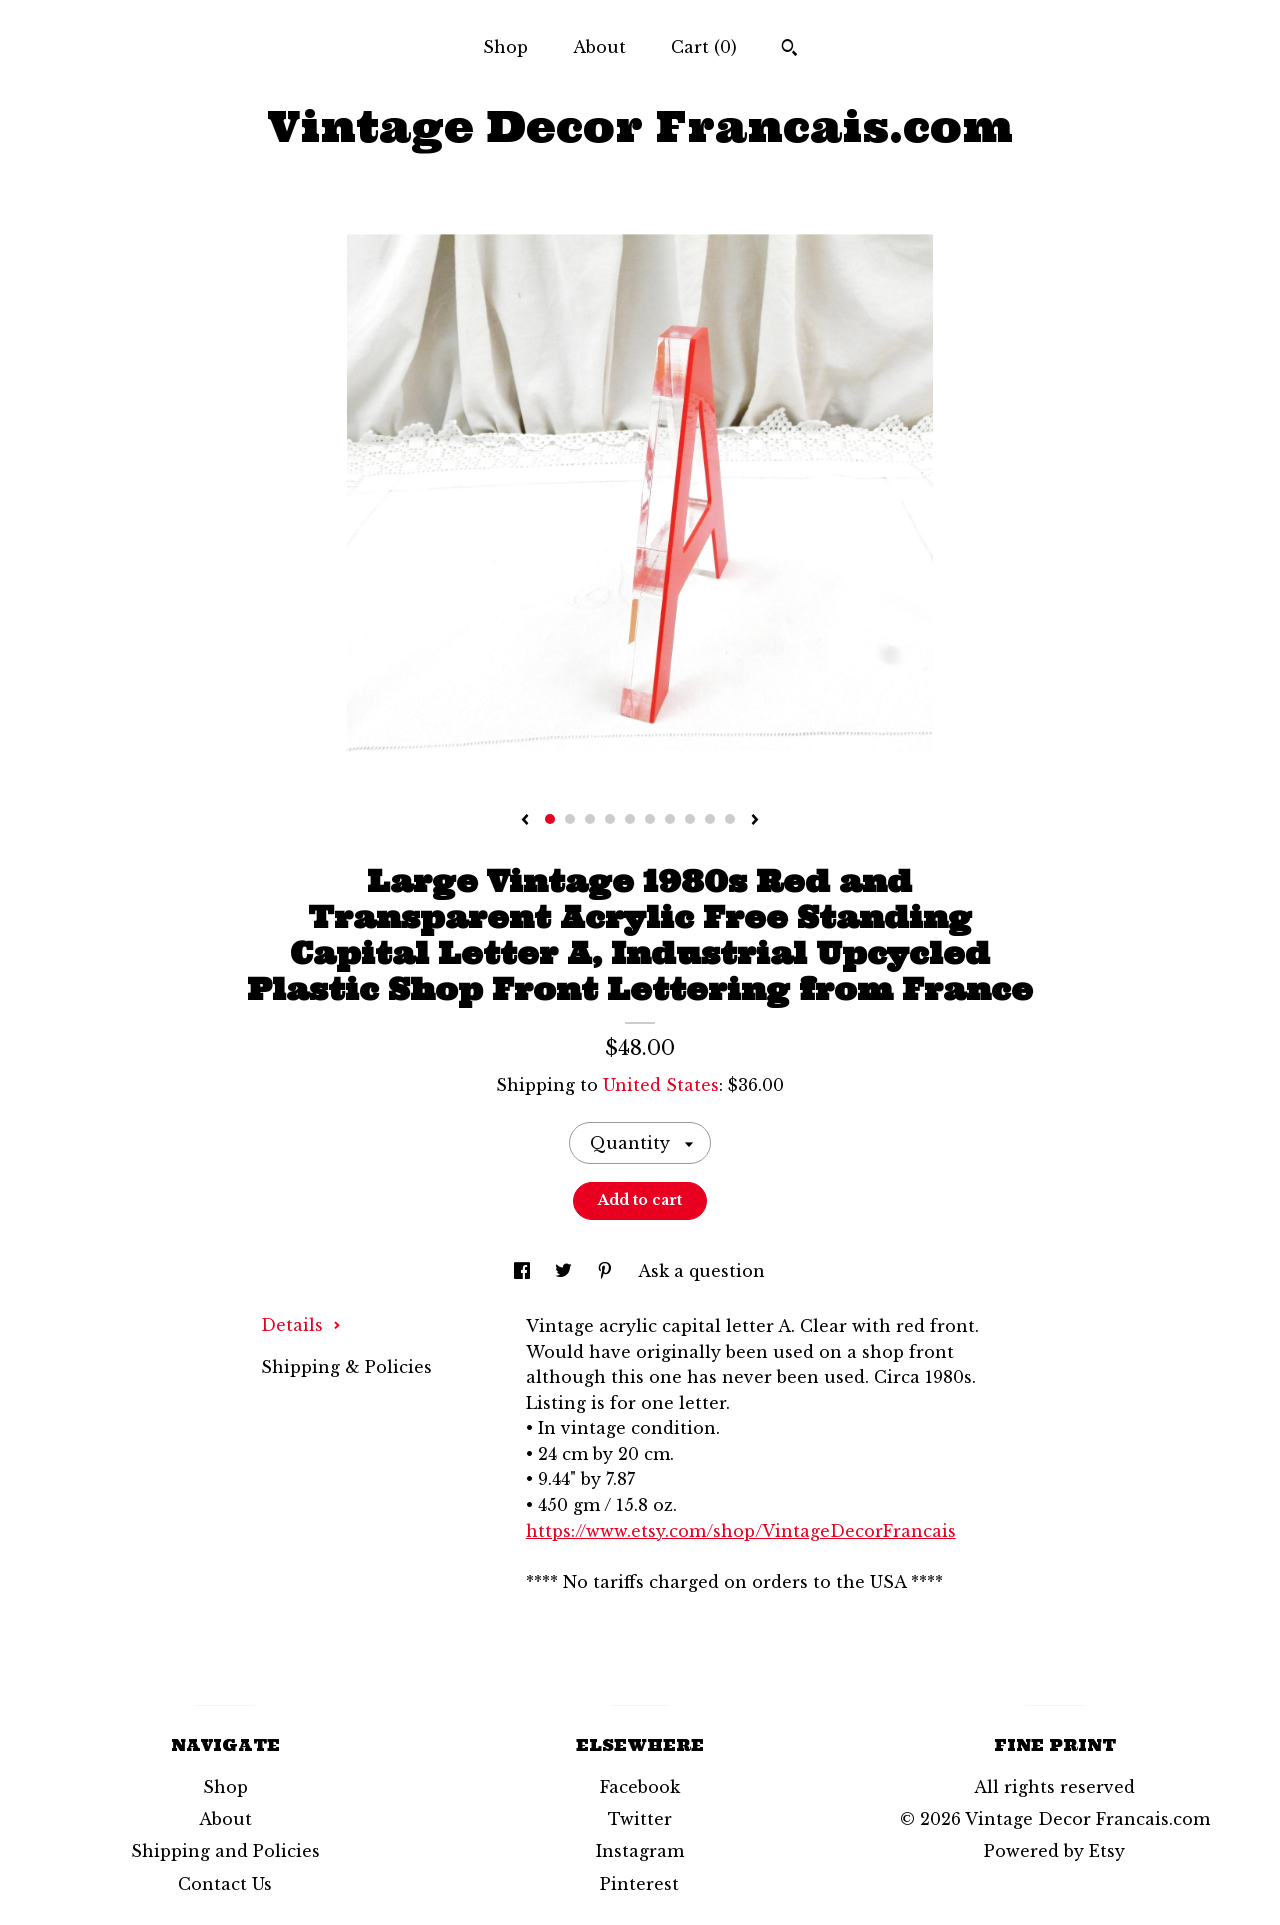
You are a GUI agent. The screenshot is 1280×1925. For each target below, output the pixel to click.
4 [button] (610, 819)
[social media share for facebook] (524, 1271)
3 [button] (590, 819)
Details (301, 1325)
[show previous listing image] (525, 821)
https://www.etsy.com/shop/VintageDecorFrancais (741, 1531)
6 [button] (650, 819)
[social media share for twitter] (566, 1271)
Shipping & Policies (346, 1367)
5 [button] (630, 819)
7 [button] (670, 819)
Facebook (640, 1787)
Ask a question (701, 1271)
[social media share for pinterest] (607, 1271)
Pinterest (639, 1884)
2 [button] (570, 819)
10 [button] (730, 819)
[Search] (789, 50)
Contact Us (225, 1884)
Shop (505, 47)
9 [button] (710, 819)
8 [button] (690, 819)
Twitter (640, 1819)
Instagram (640, 1851)
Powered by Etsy (1054, 1851)
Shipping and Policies (225, 1851)
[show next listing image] (755, 821)
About (599, 47)
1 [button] (550, 819)
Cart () (704, 47)
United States (661, 1085)
